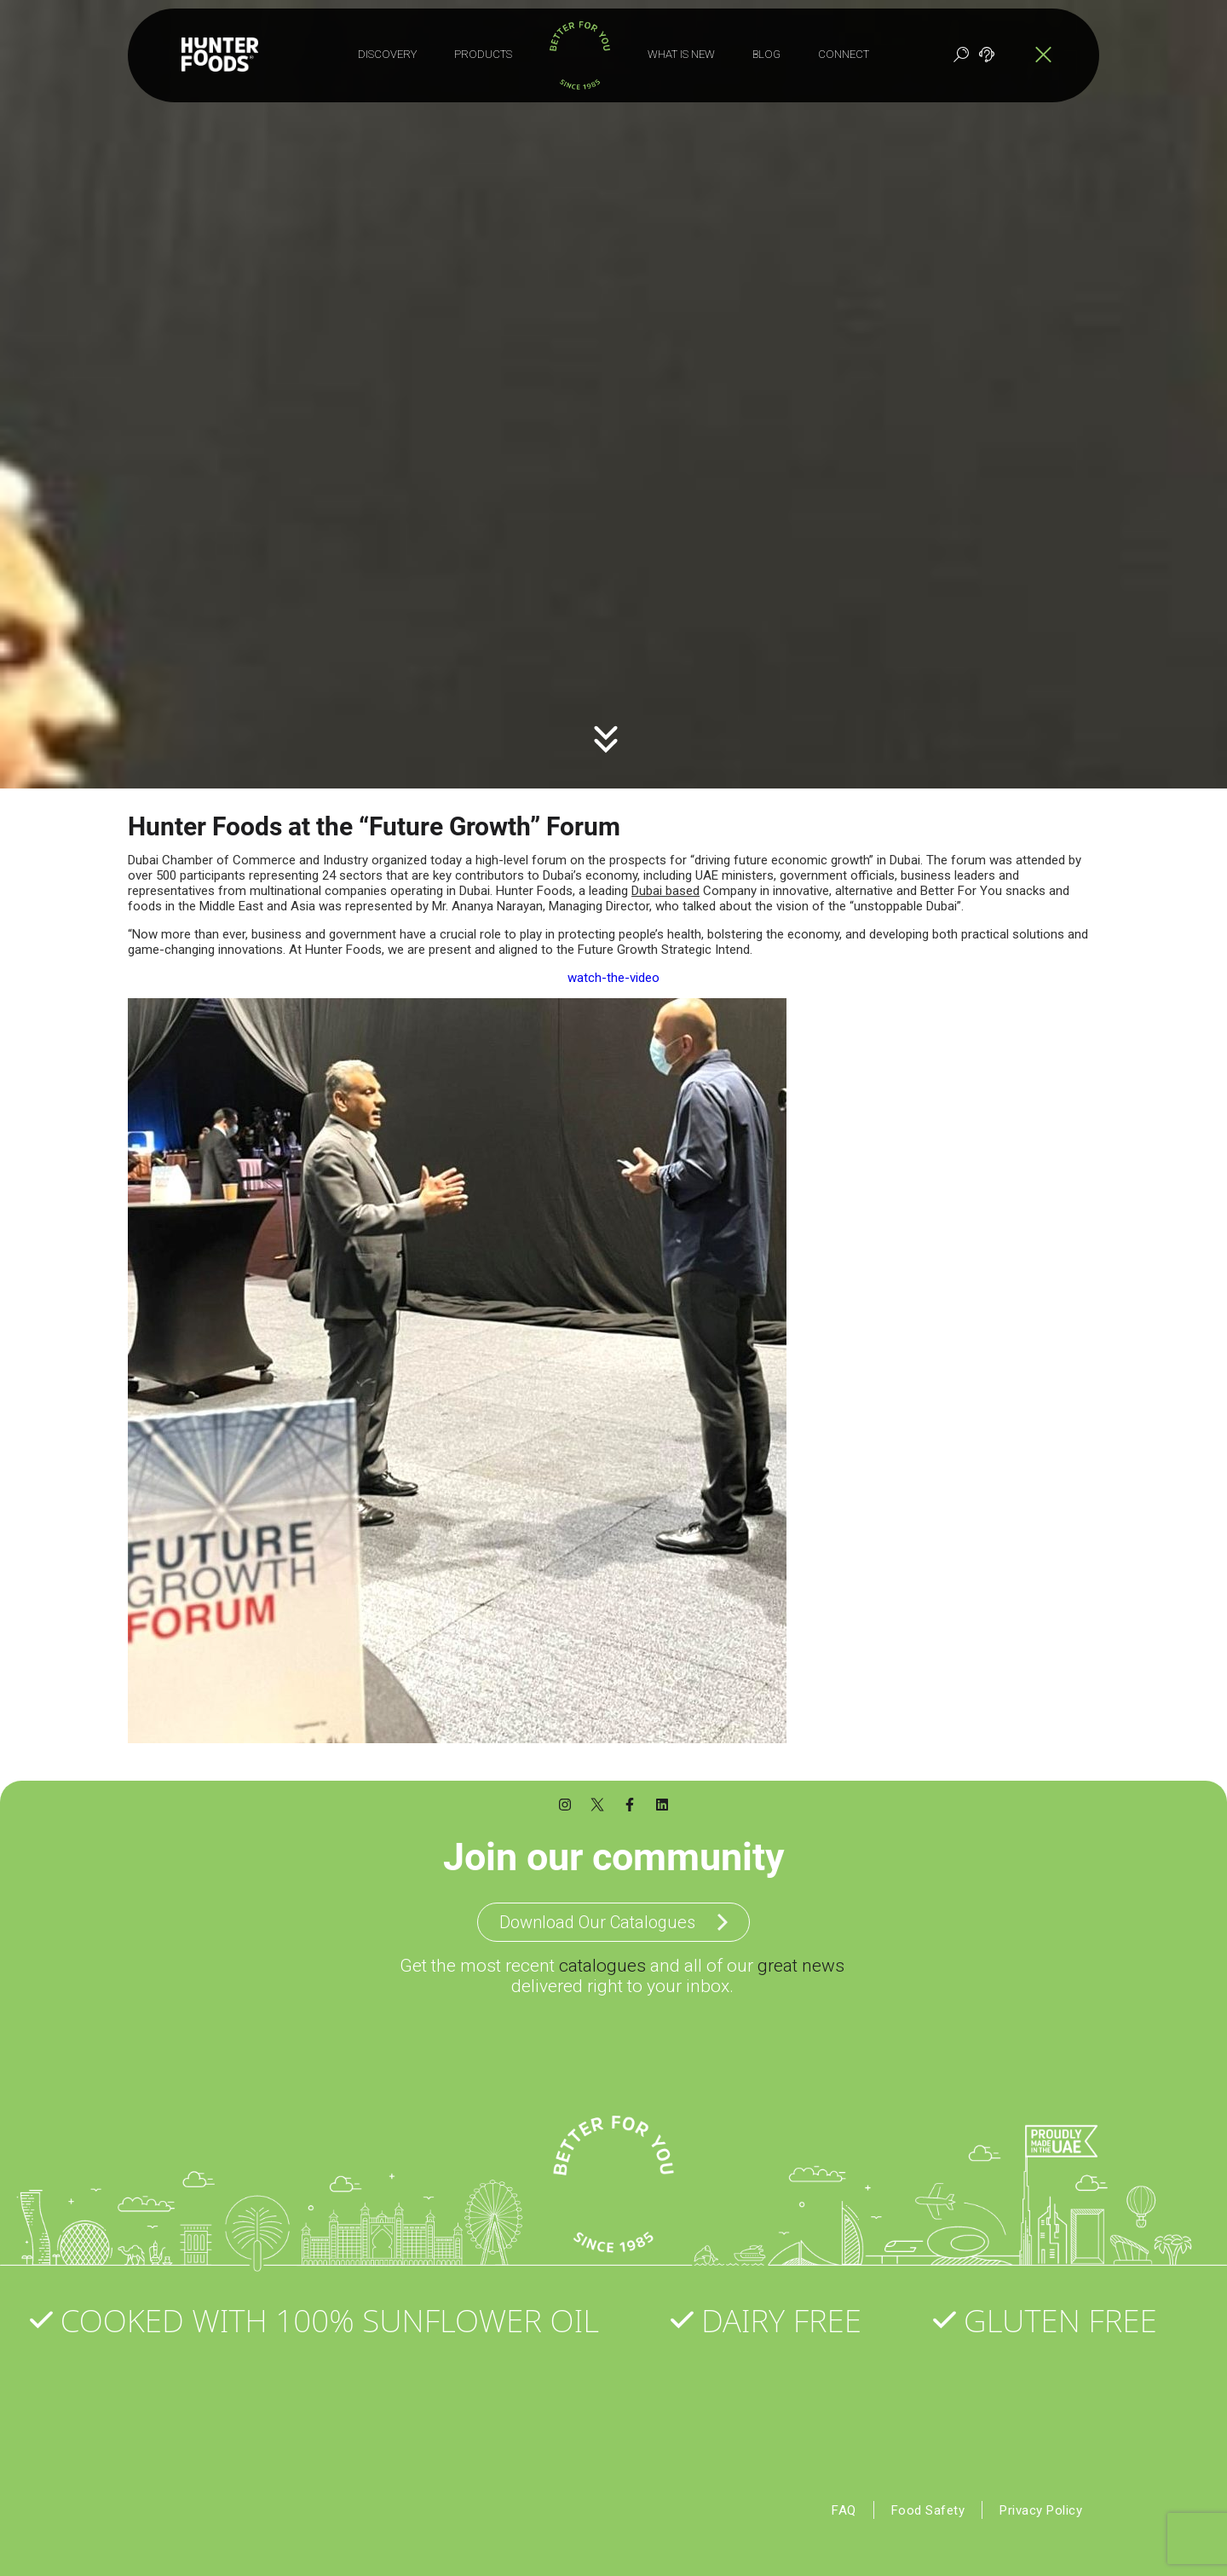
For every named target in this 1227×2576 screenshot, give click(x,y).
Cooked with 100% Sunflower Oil (335, 2313)
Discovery (387, 54)
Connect (843, 54)
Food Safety (924, 2503)
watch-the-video (613, 972)
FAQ (840, 2503)
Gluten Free (1066, 2313)
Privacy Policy (1039, 2503)
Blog (766, 54)
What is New (681, 54)
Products (483, 54)
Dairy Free (787, 2313)
